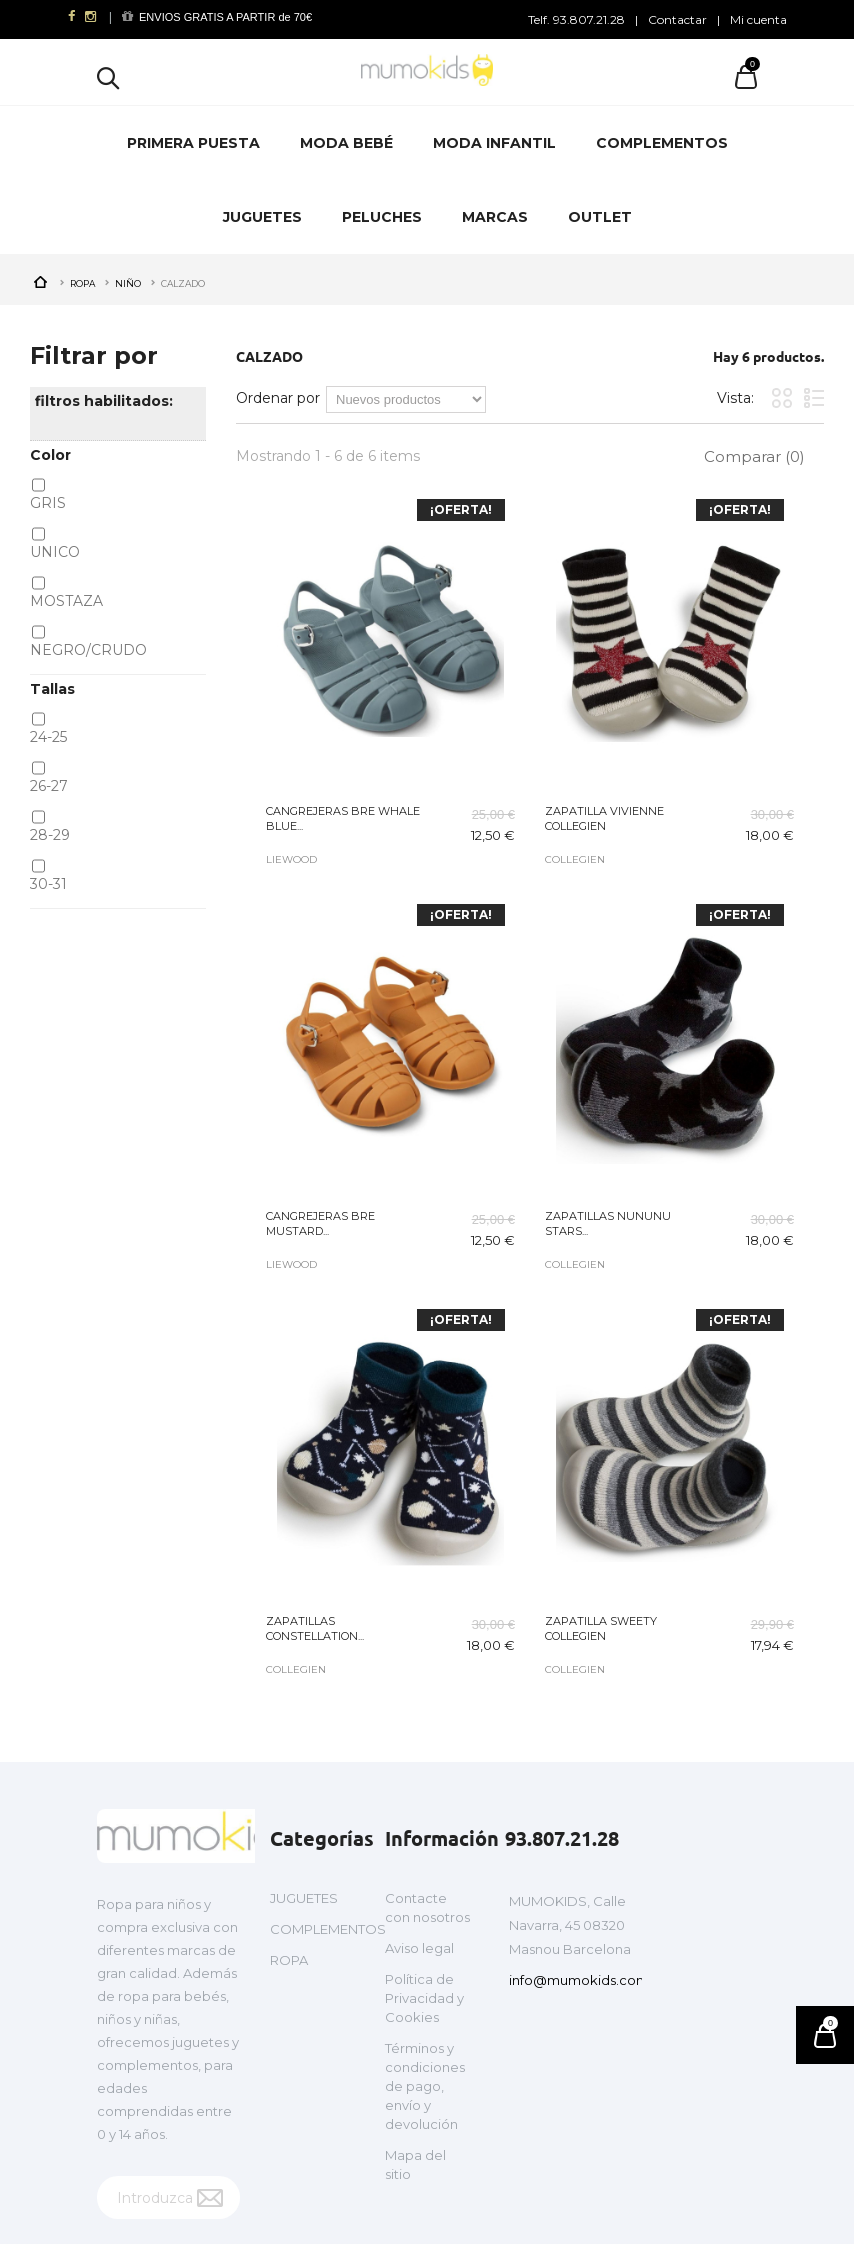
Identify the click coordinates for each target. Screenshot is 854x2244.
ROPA (289, 1960)
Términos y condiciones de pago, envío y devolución (425, 2086)
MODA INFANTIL (494, 143)
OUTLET (600, 217)
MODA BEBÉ (346, 143)
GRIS (48, 503)
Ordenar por (278, 398)
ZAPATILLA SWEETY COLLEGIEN (601, 1628)
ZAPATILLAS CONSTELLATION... (315, 1628)
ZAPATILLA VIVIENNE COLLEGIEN (604, 818)
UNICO (55, 552)
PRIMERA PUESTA (193, 143)
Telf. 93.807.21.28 (576, 19)
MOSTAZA (66, 601)
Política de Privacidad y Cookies (424, 1998)
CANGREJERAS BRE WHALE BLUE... (343, 818)
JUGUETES (262, 217)
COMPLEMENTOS (662, 143)
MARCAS (495, 217)
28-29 (50, 835)
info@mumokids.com (579, 1980)
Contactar (677, 19)
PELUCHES (382, 217)
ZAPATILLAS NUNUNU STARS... (608, 1223)
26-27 (49, 786)
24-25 (48, 737)
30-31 (48, 884)
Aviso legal (419, 1948)
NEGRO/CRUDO (88, 650)
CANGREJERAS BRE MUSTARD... (320, 1223)
